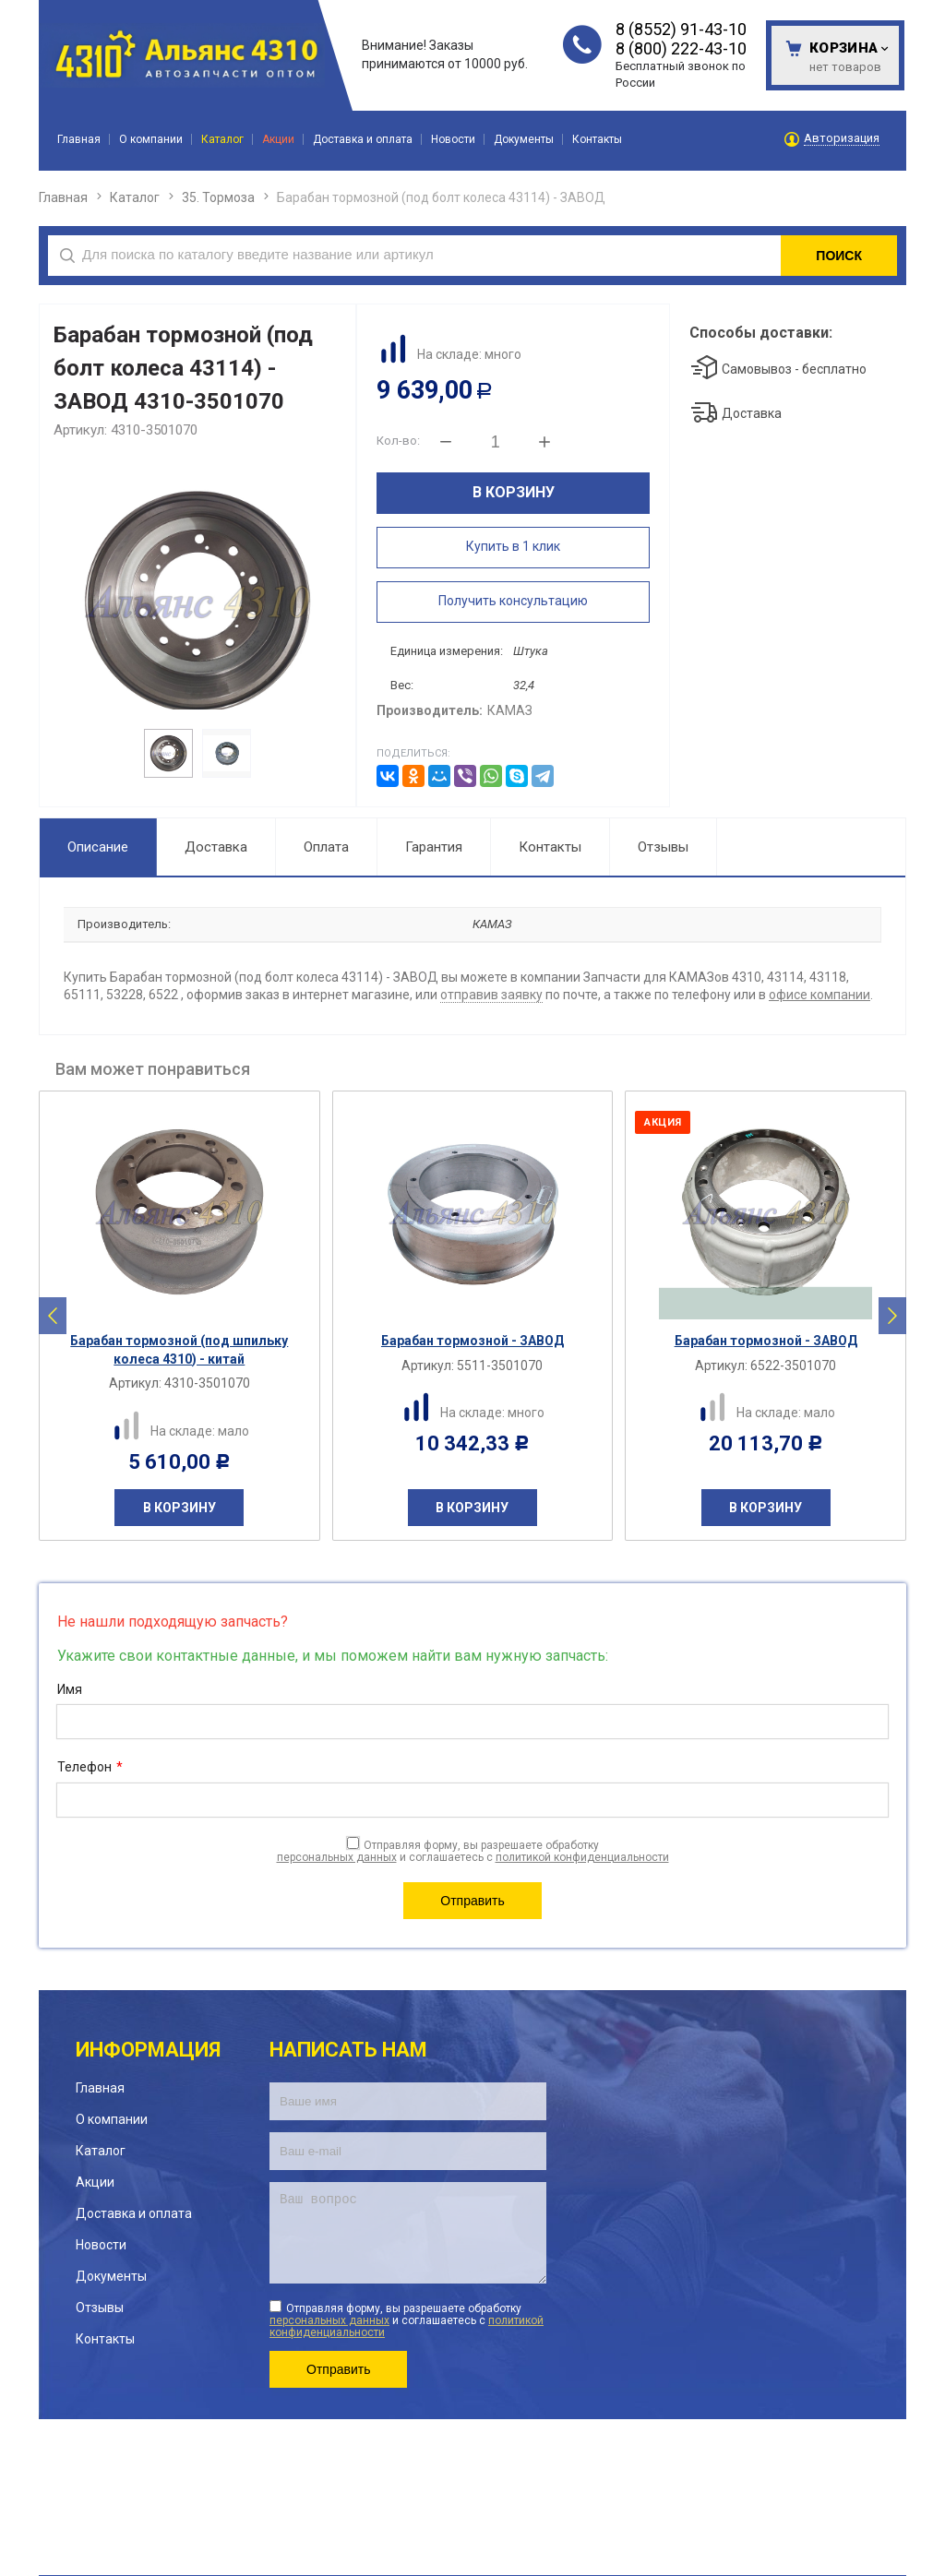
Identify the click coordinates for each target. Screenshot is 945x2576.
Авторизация (841, 138)
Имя (69, 1689)
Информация (148, 2049)
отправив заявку (491, 994)
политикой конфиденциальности (582, 1857)
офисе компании (819, 994)
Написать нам (348, 2049)
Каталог (135, 197)
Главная (63, 197)
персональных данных (337, 1857)
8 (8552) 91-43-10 (681, 29)
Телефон (90, 1768)
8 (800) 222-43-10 (681, 48)
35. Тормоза (218, 197)
